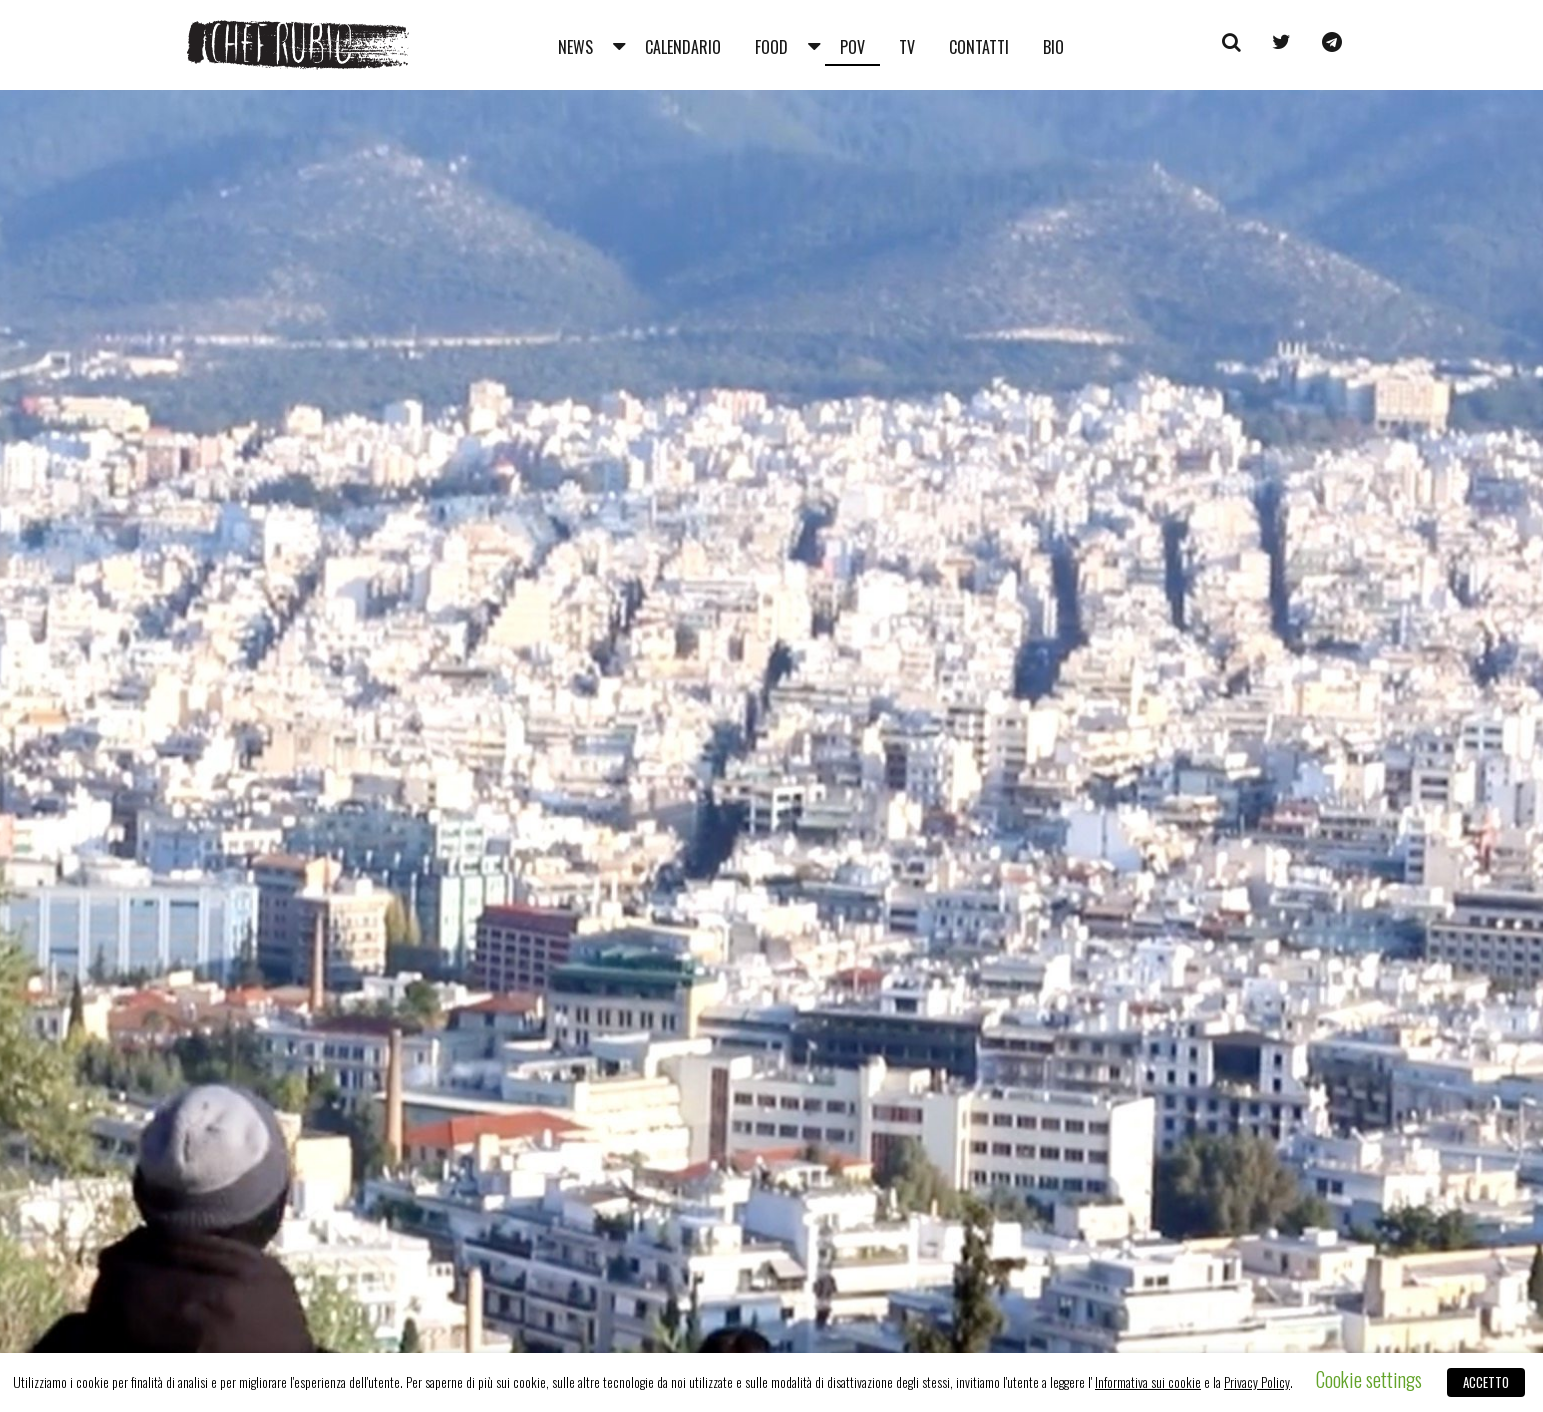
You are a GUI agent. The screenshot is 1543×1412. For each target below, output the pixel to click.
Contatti (979, 47)
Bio (1053, 47)
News (575, 47)
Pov (852, 47)
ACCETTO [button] (1486, 1382)
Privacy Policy (1257, 1382)
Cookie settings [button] (1369, 1379)
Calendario (683, 47)
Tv (907, 47)
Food (771, 47)
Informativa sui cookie (1148, 1382)
